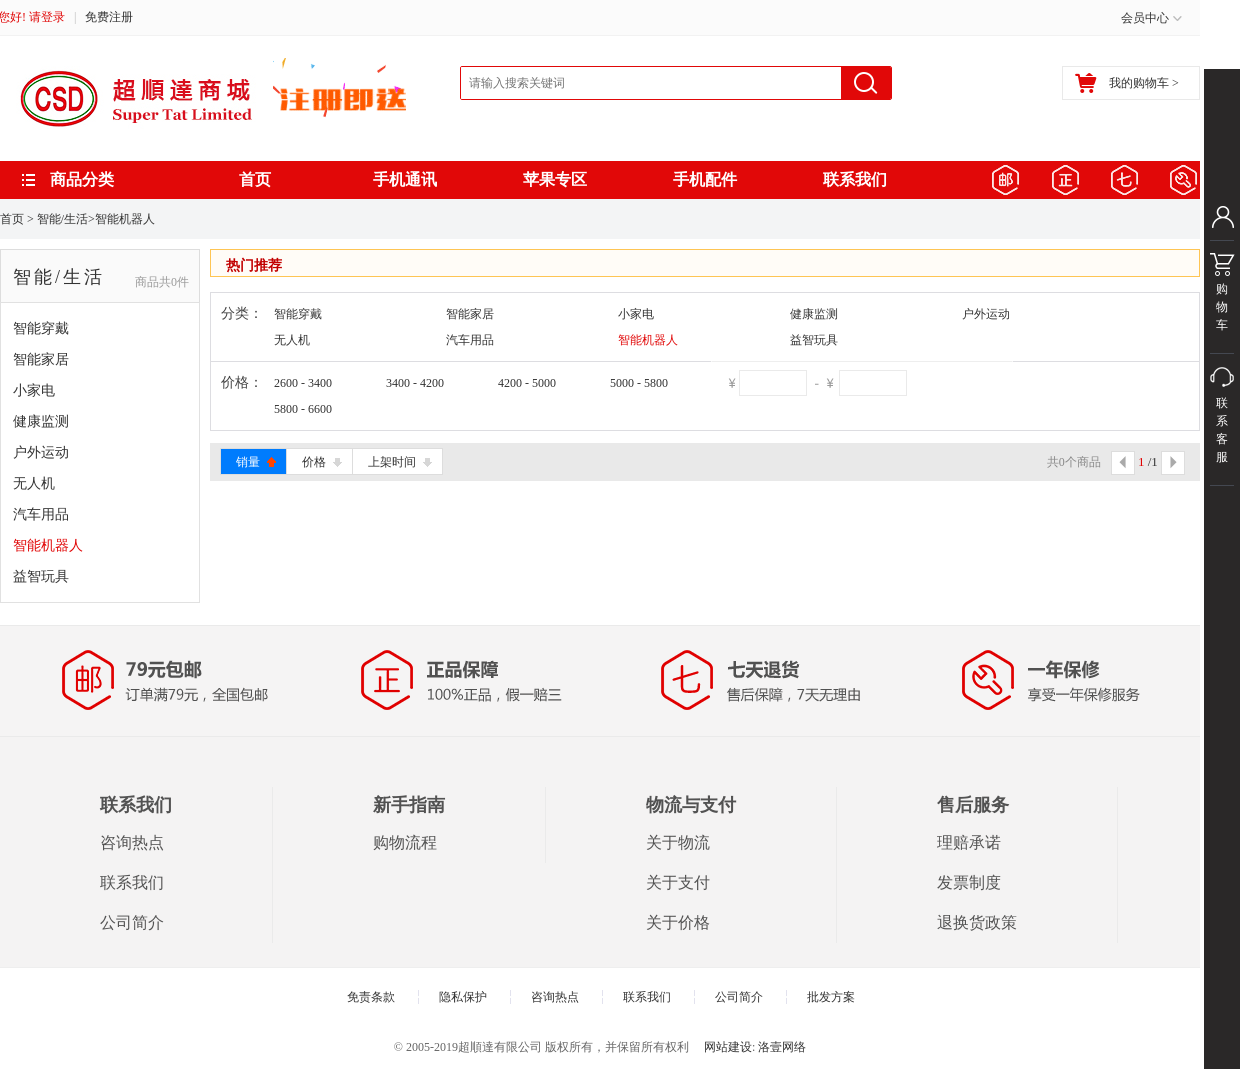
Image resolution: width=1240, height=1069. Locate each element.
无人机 (34, 483)
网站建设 (728, 1047)
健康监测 (41, 421)
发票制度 (969, 882)
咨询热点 (132, 842)
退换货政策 (977, 922)
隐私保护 (463, 997)
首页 (255, 179)
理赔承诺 (969, 842)
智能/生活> (66, 219)
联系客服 (1222, 441)
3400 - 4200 (415, 383)
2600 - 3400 (303, 383)
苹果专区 (555, 179)
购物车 (1222, 297)
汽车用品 (41, 514)
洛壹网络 (782, 1047)
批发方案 (831, 997)
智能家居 (41, 359)
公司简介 (132, 922)
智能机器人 (125, 219)
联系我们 (855, 179)
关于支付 (678, 882)
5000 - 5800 (639, 383)
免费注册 (109, 17)
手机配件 (705, 179)
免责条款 (371, 997)
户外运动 (41, 452)
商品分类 (82, 179)
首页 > (17, 219)
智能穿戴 (41, 328)
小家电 (34, 390)
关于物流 (678, 842)
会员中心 (1145, 18)
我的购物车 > (1127, 83)
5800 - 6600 (303, 409)
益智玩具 (41, 576)
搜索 (866, 83)
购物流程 (405, 842)
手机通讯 (405, 179)
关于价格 (678, 922)
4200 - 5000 (527, 383)
